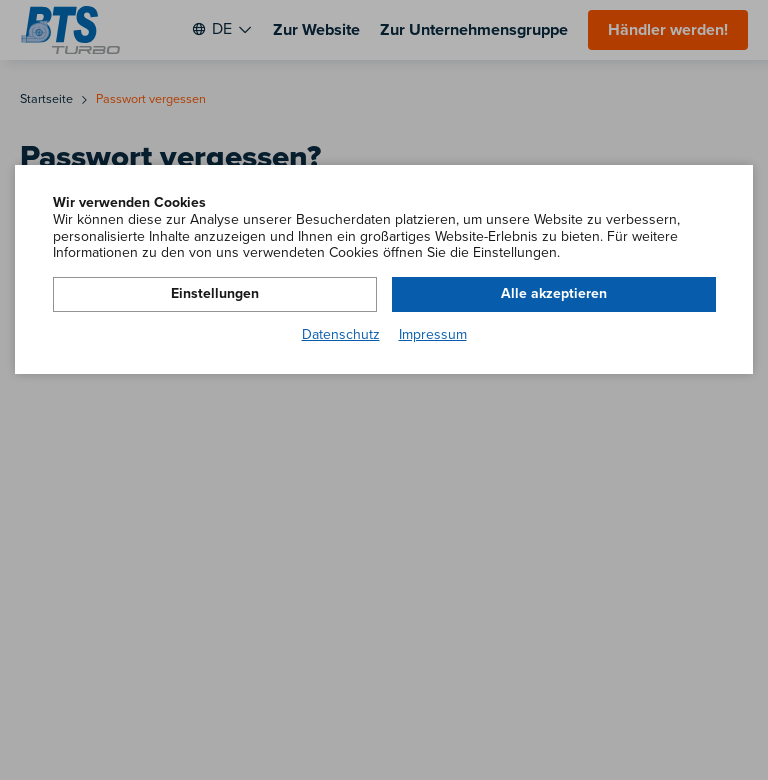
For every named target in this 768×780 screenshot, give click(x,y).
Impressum (433, 335)
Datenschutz (341, 335)
